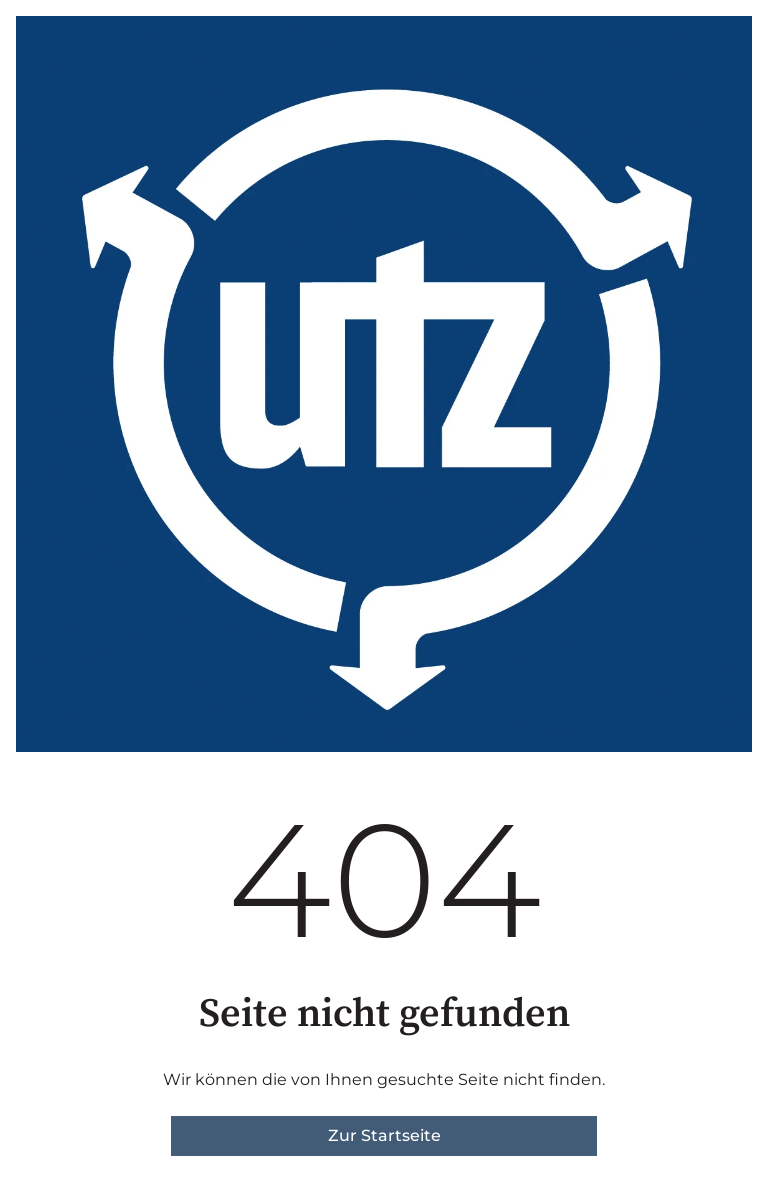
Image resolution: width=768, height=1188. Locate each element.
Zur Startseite (384, 1135)
